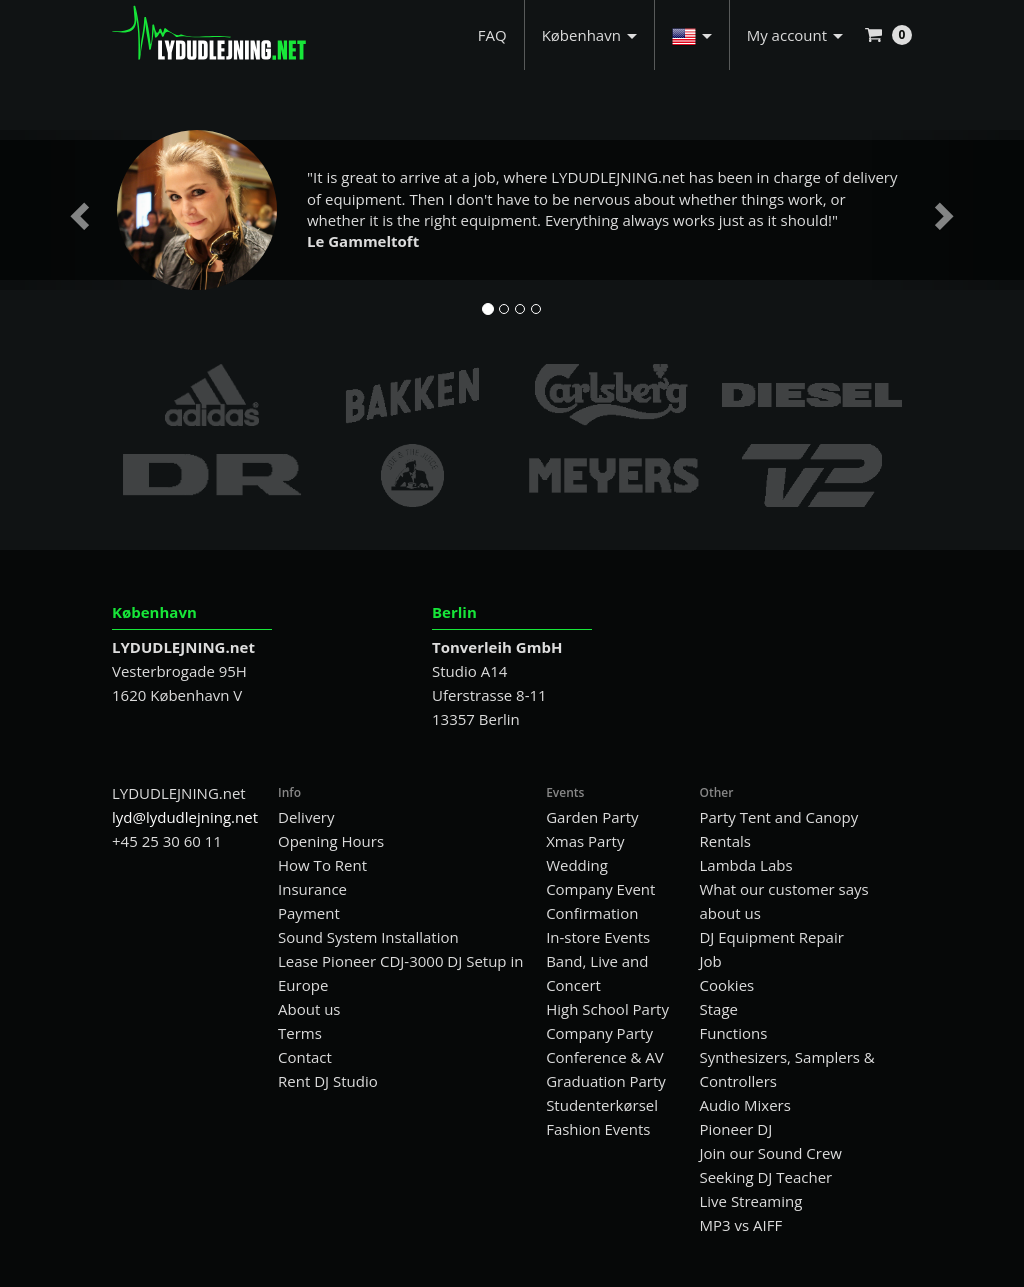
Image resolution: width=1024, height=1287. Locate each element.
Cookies (726, 985)
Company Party (599, 1033)
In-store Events (598, 937)
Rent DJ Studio (328, 1081)
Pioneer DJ (735, 1129)
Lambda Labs (745, 865)
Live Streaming (750, 1201)
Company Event (600, 889)
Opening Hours (331, 841)
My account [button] (795, 35)
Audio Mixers (744, 1105)
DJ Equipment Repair (771, 937)
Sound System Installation (368, 937)
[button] (692, 35)
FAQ (492, 35)
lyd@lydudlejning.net (185, 817)
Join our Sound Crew (770, 1153)
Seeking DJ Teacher (765, 1177)
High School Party (607, 1009)
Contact (305, 1057)
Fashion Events (598, 1129)
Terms (300, 1033)
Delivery (306, 817)
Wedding (577, 865)
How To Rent (322, 865)
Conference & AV (605, 1057)
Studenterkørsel (602, 1105)
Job (710, 961)
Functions (733, 1033)
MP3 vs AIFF (740, 1225)
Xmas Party (585, 841)
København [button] (589, 35)
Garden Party (592, 817)
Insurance (312, 889)
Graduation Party (606, 1081)
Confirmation (592, 913)
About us (309, 1009)
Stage (718, 1009)
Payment (309, 913)
